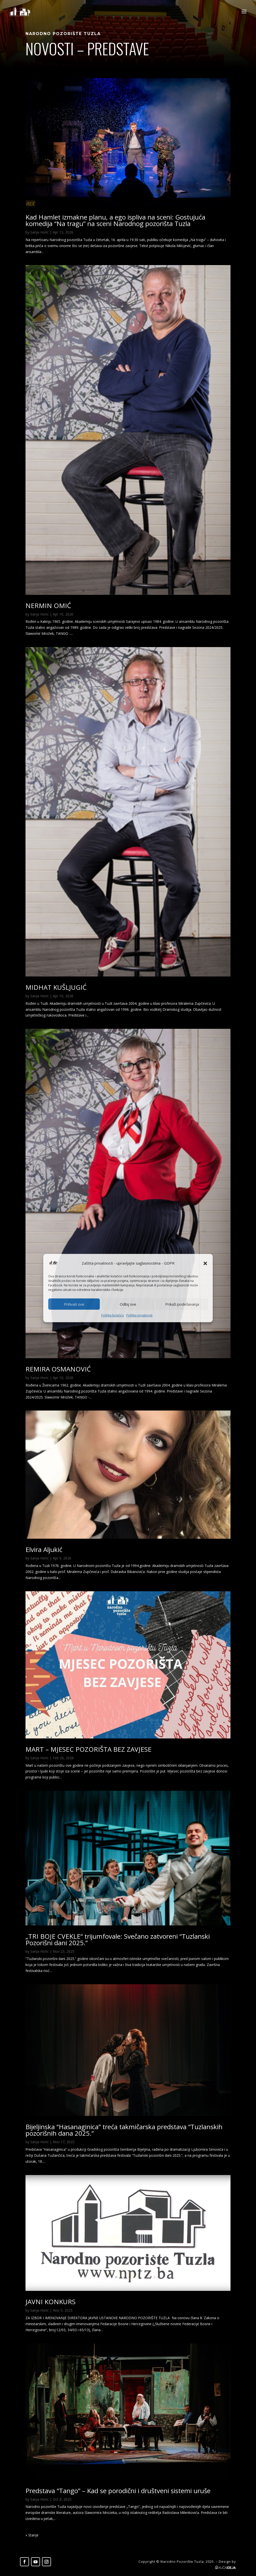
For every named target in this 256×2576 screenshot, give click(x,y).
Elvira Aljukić (44, 1549)
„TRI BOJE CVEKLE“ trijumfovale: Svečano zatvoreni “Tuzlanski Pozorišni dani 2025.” (118, 1939)
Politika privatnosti (139, 1315)
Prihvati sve (74, 1304)
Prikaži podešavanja (182, 1304)
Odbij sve (128, 1304)
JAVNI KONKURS (51, 2301)
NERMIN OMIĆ (48, 605)
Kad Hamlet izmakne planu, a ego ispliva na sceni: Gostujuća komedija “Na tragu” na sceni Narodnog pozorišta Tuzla (115, 220)
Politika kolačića (112, 1315)
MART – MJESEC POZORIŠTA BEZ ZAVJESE (89, 1749)
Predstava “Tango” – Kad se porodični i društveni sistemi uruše (118, 2490)
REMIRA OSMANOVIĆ (58, 1368)
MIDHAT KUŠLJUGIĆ (56, 987)
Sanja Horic (39, 232)
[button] (205, 1263)
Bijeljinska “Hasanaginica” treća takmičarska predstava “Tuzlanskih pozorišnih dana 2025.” (124, 2130)
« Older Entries (37, 2535)
